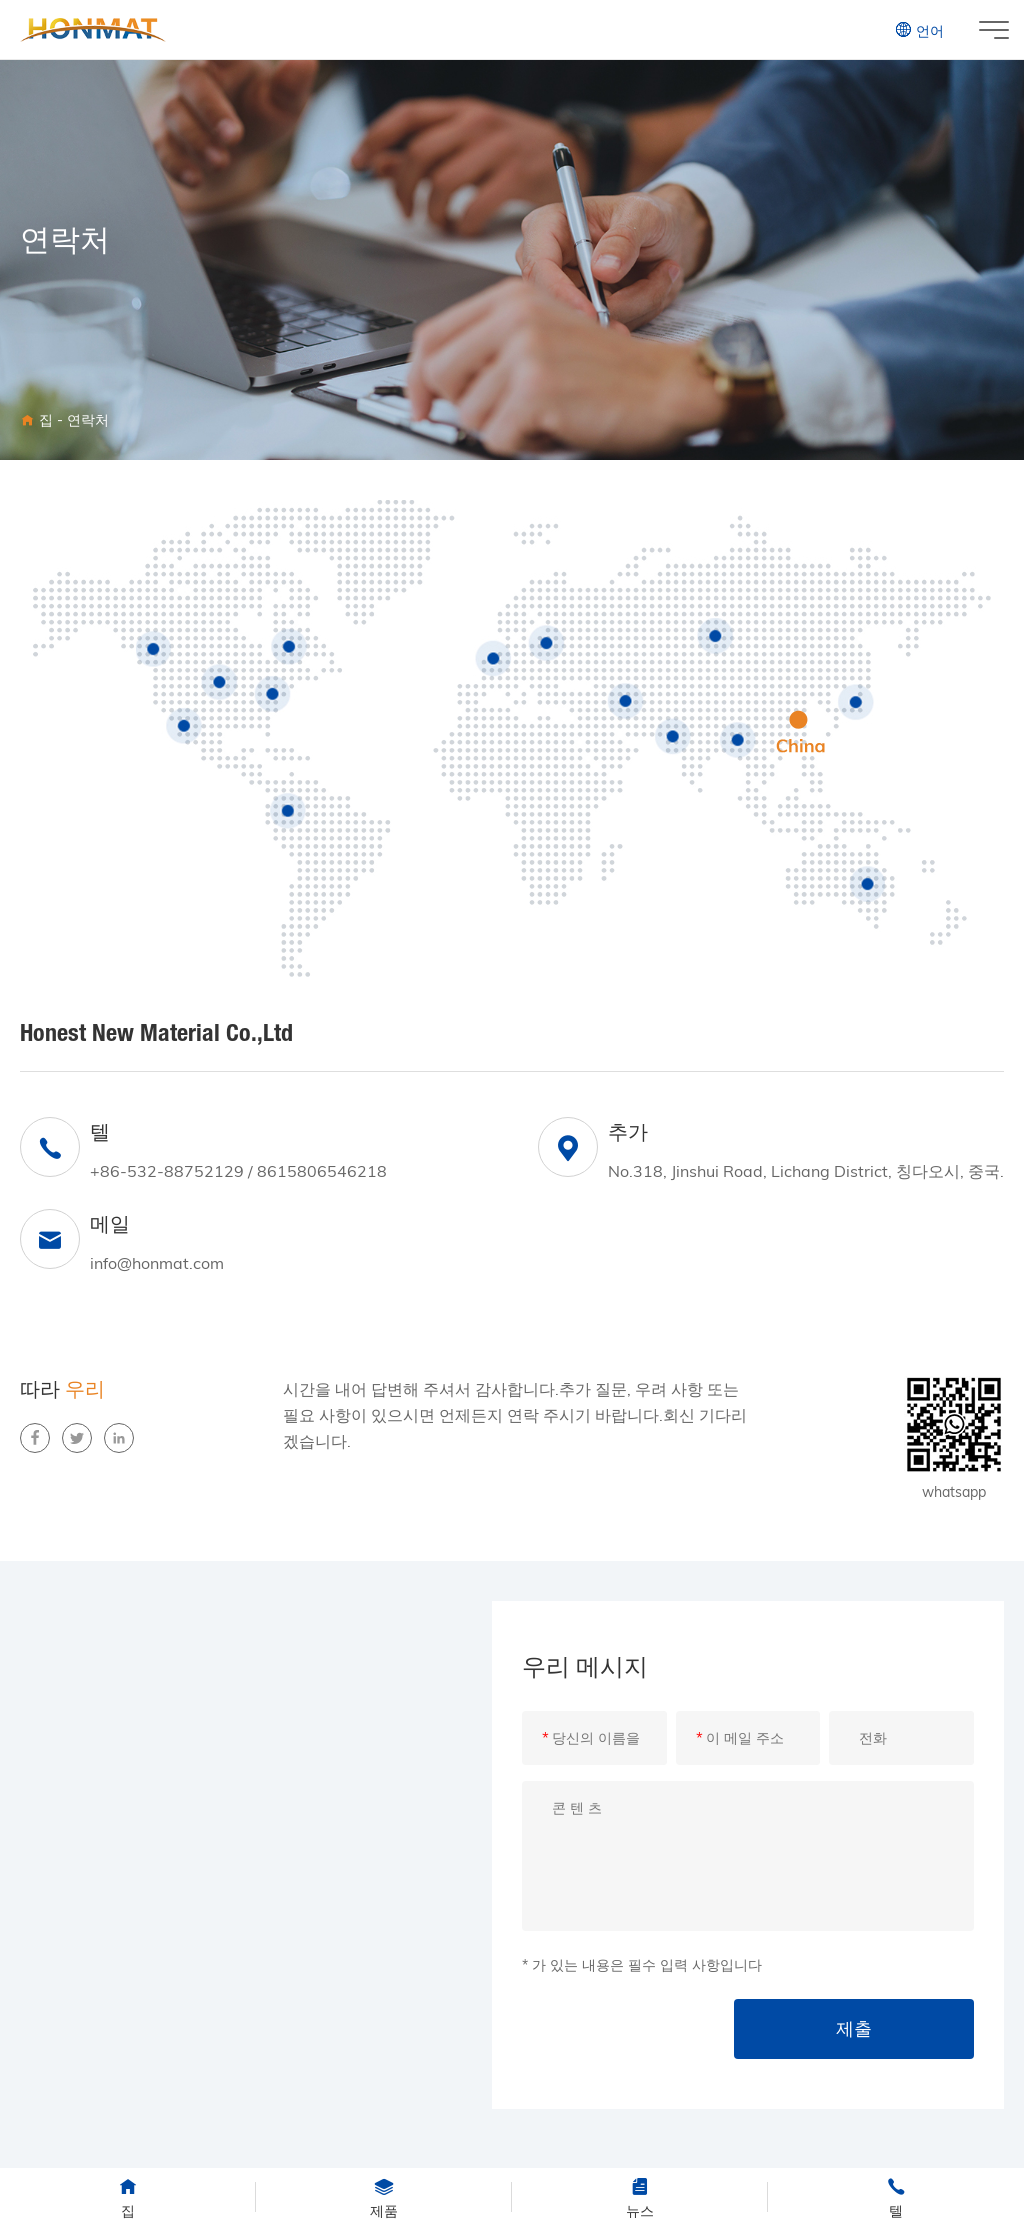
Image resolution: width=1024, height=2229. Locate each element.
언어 (919, 30)
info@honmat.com (157, 1263)
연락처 (88, 420)
